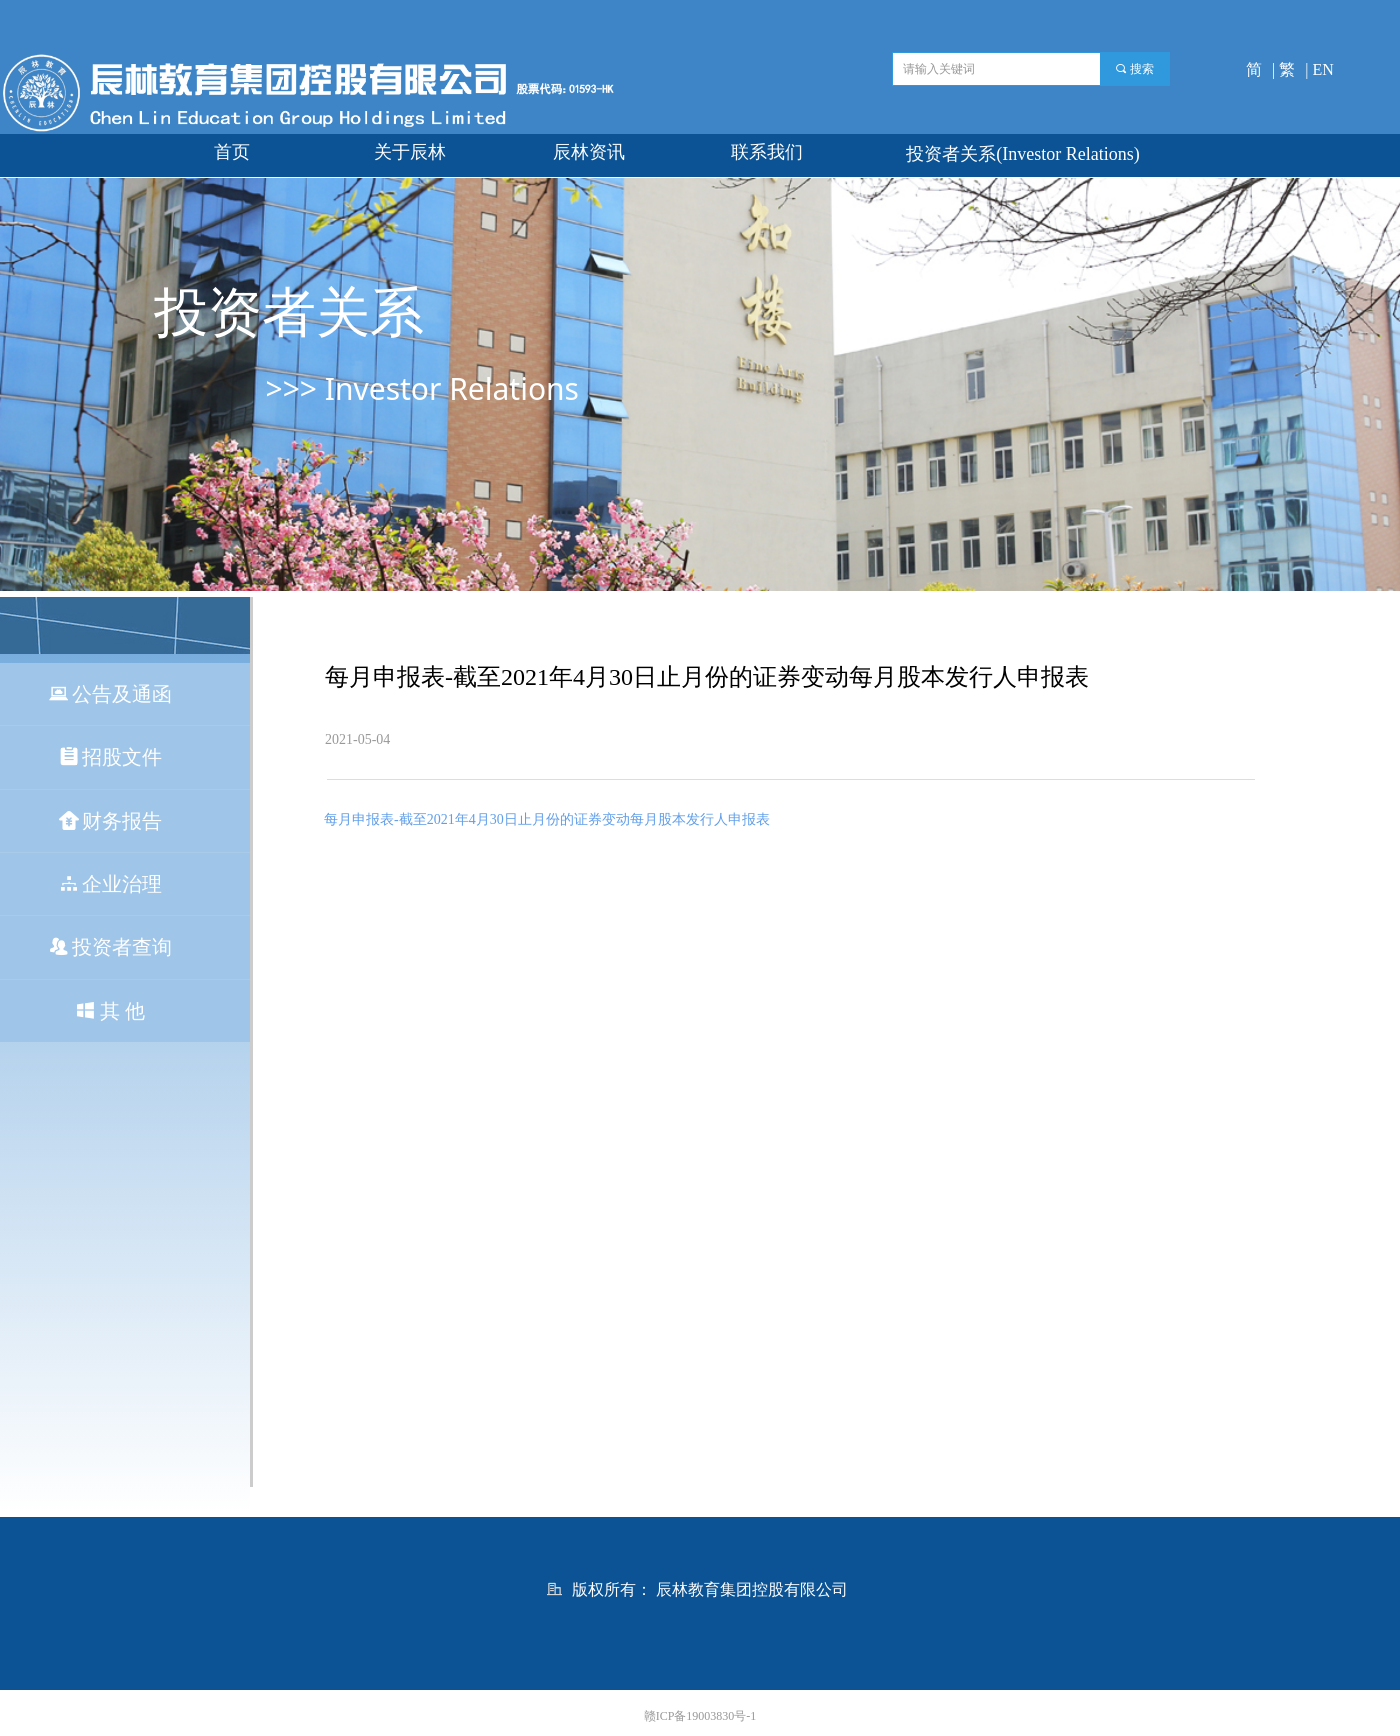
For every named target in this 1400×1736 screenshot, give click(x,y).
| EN (1319, 69)
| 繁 (1283, 69)
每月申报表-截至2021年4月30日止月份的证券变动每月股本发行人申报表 (547, 819)
